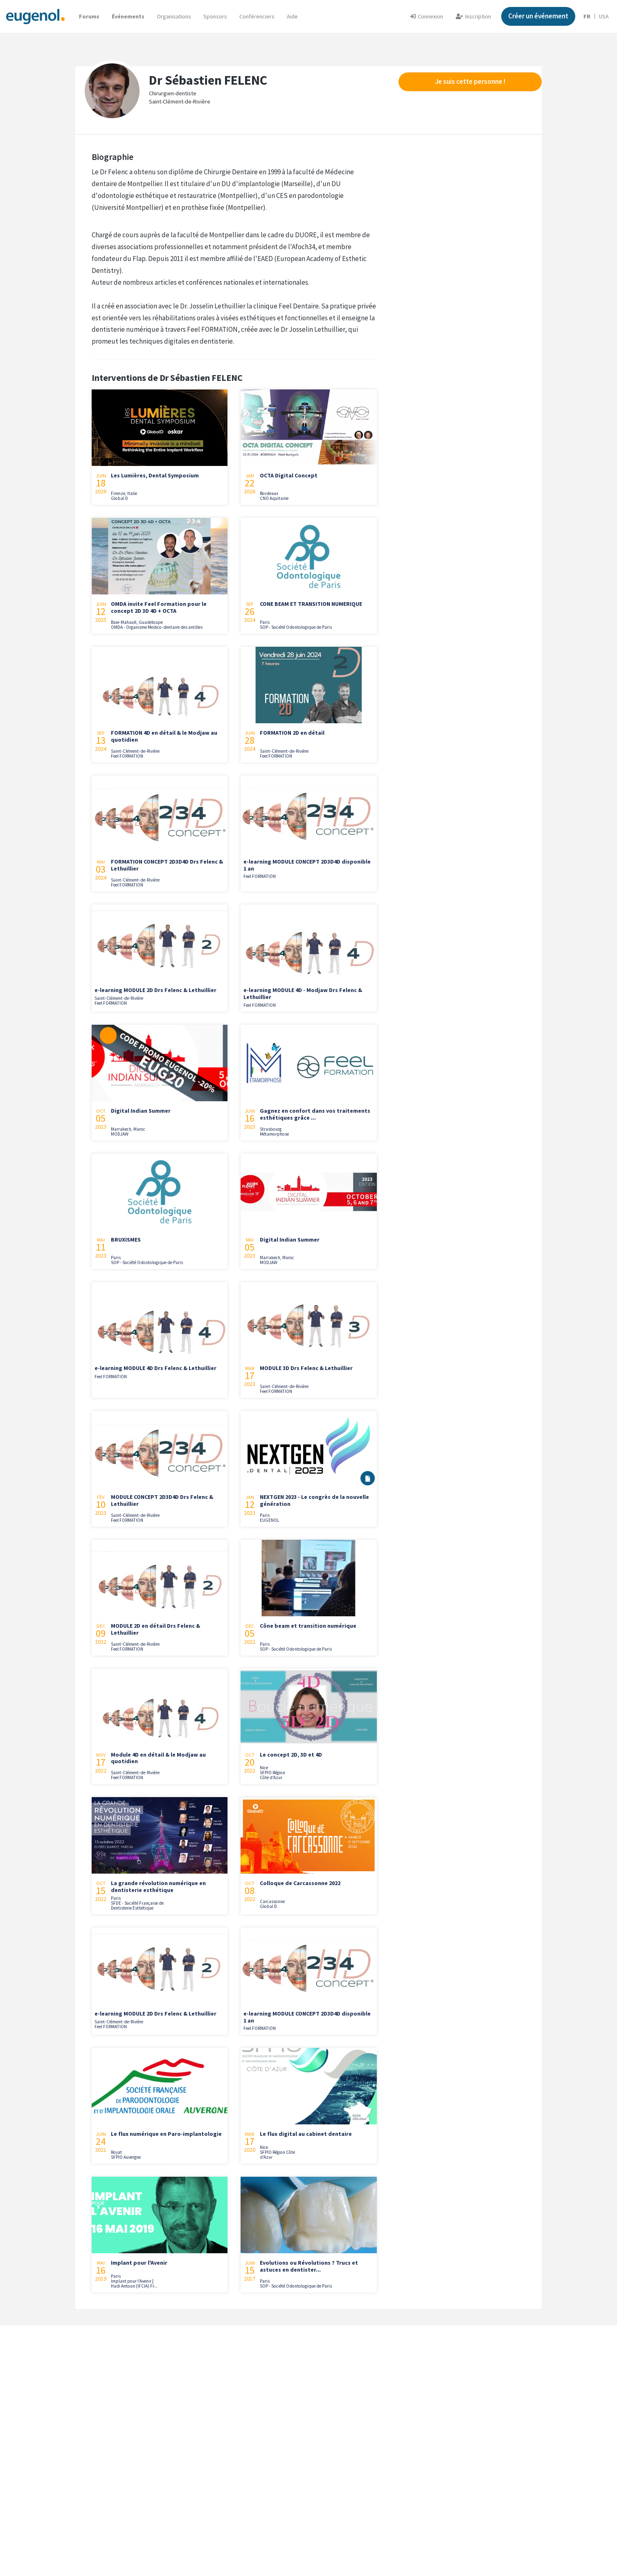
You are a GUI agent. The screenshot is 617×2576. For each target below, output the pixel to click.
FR (586, 16)
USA (604, 16)
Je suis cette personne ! (470, 81)
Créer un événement (538, 15)
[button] (292, 16)
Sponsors (215, 16)
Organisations (174, 16)
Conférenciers (257, 16)
